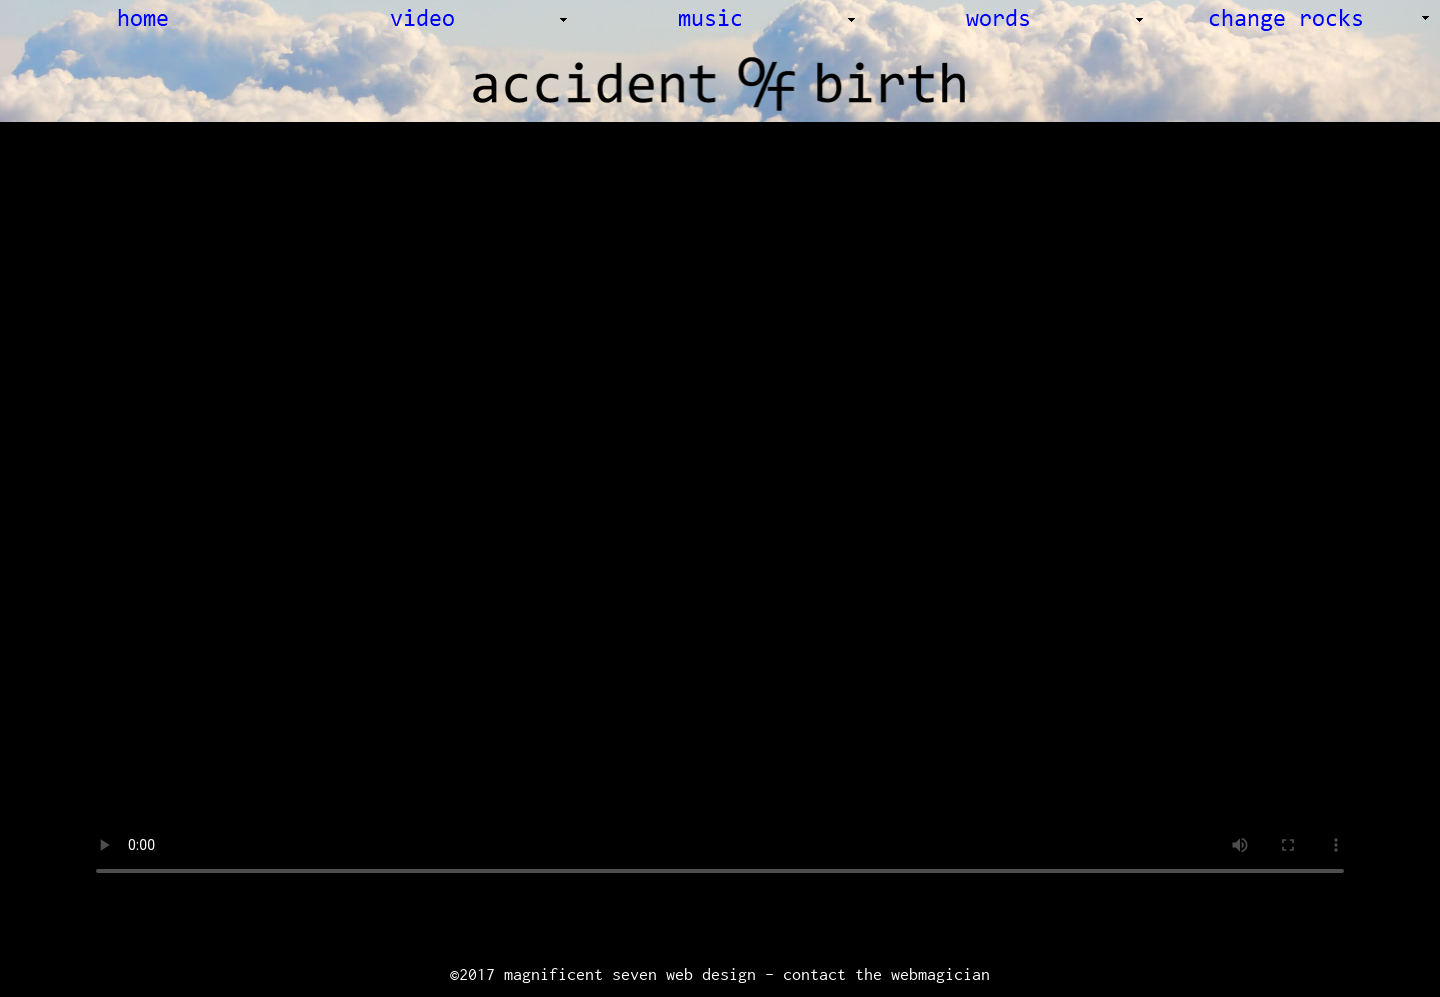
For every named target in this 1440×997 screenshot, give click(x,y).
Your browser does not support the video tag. (720, 533)
